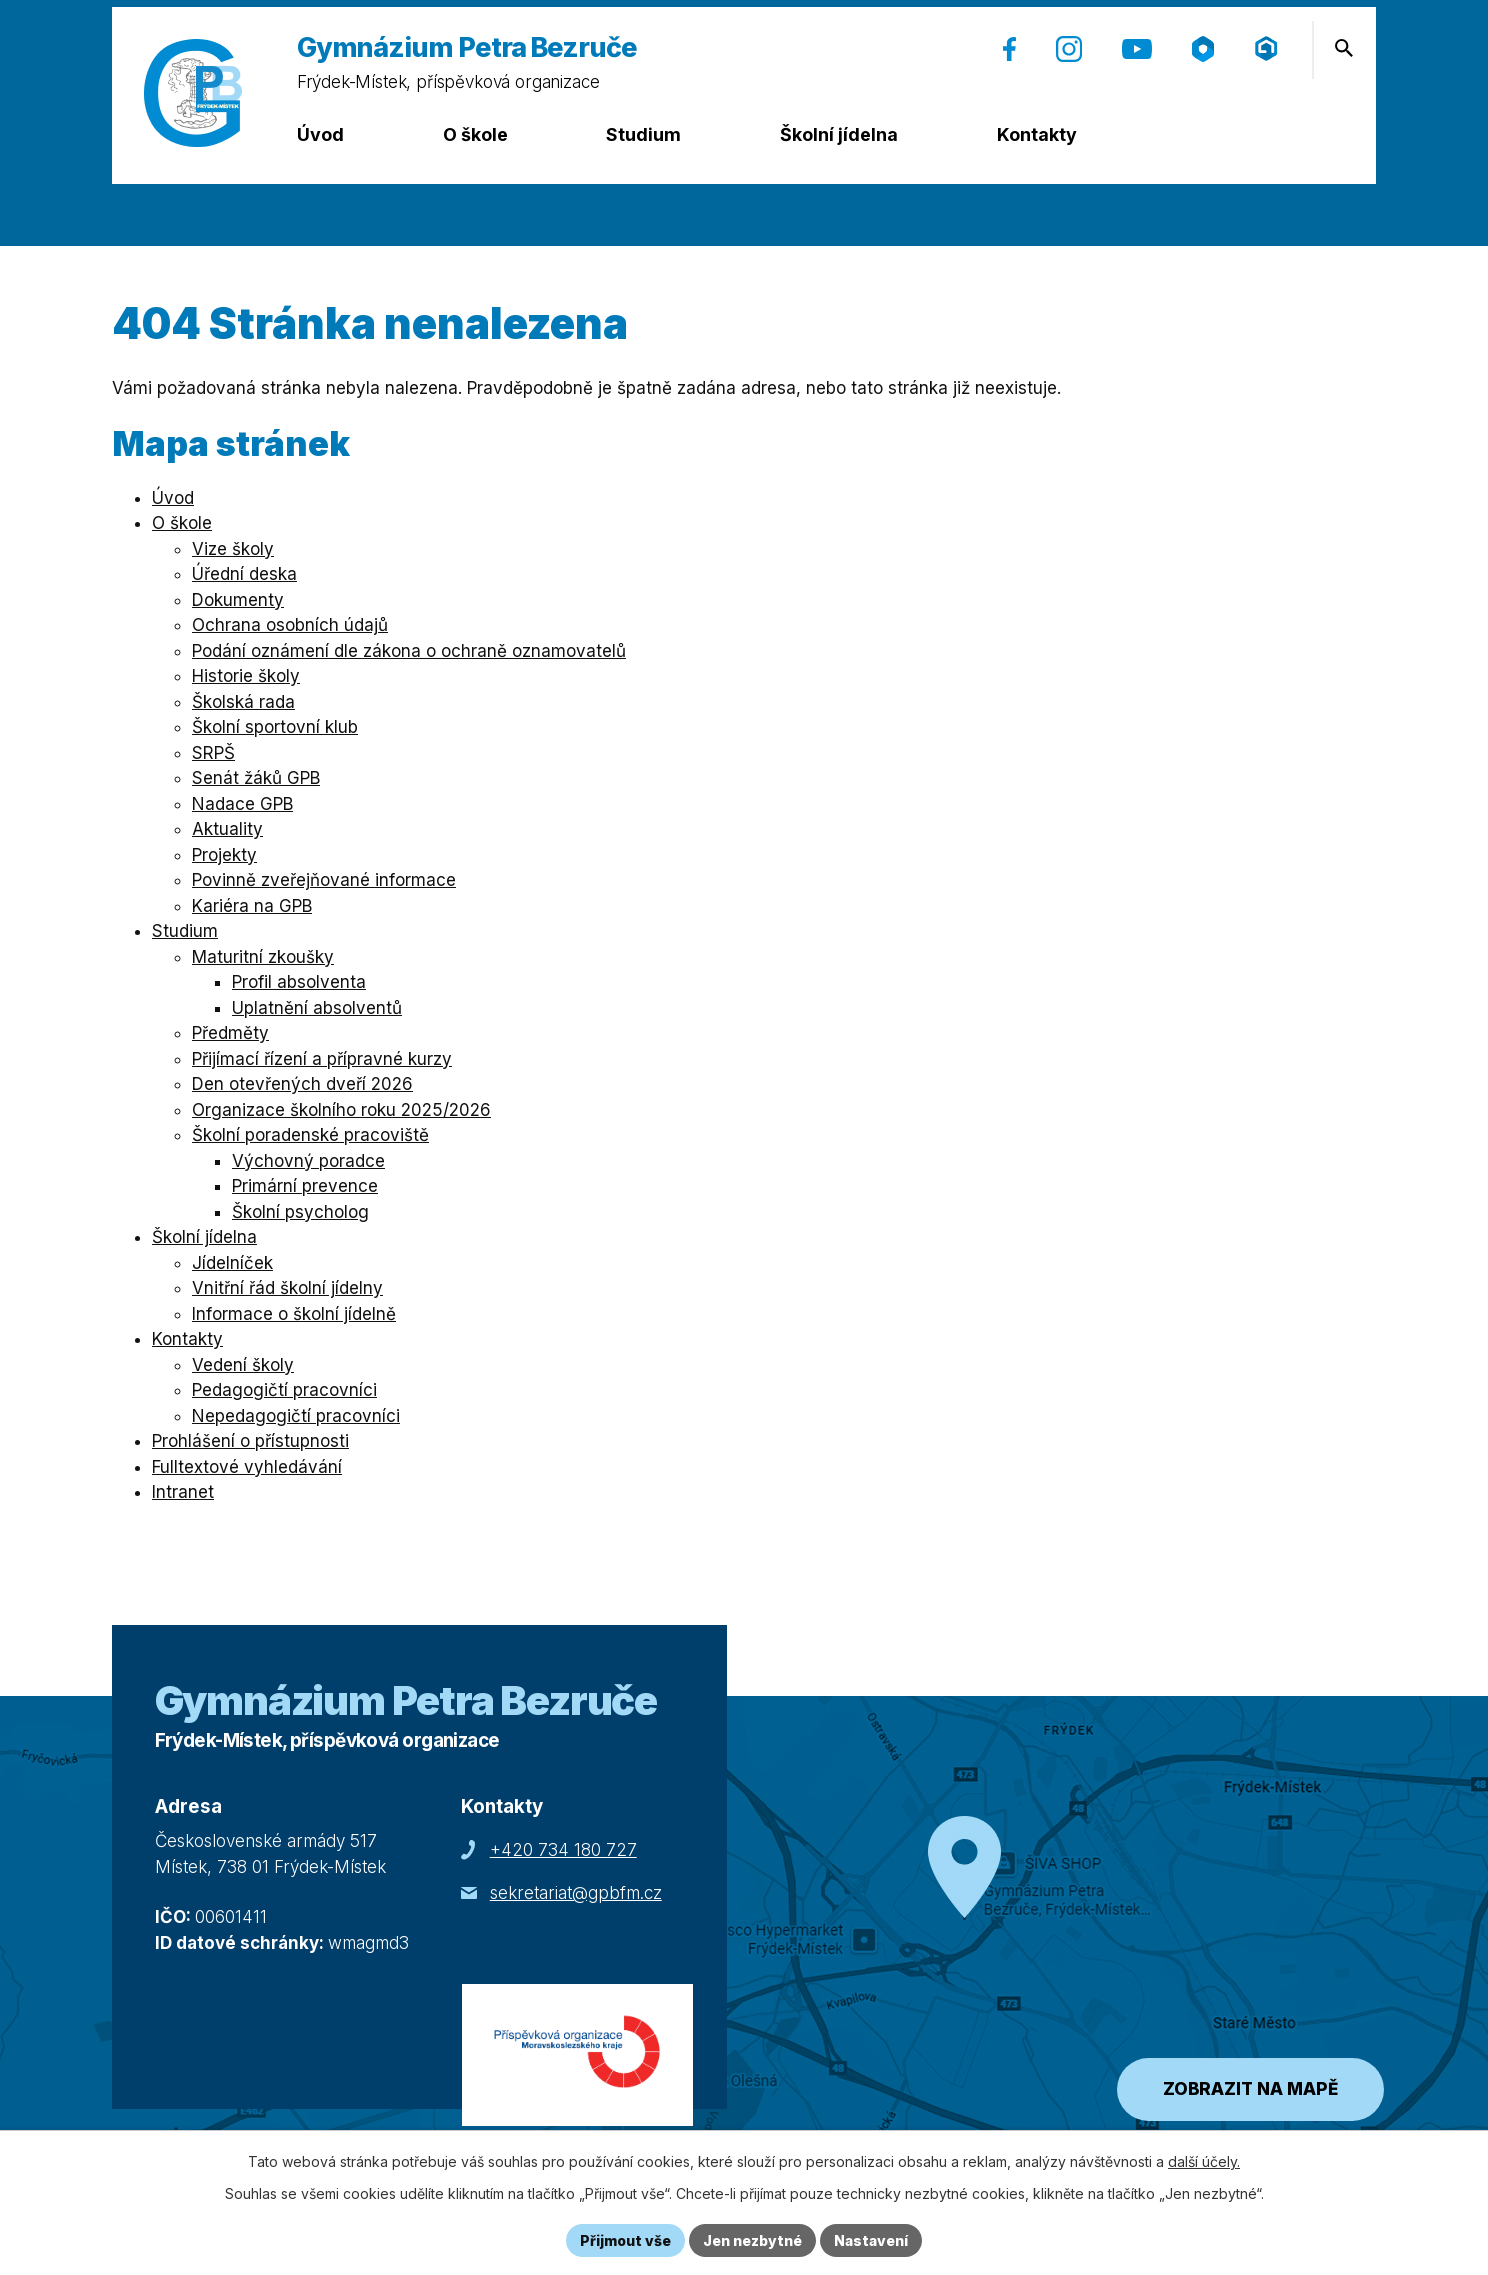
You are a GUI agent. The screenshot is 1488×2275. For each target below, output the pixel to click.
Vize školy (233, 549)
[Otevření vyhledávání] (1344, 48)
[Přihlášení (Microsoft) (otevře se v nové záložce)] (1266, 48)
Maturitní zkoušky (263, 957)
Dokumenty (238, 600)
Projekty (224, 855)
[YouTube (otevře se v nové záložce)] (1137, 49)
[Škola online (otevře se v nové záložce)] (1203, 49)
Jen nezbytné (752, 2240)
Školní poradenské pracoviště (310, 1135)
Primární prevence (305, 1186)
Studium (643, 134)
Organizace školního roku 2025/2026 (341, 1110)
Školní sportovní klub (275, 727)
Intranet (183, 1492)
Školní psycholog (300, 1212)
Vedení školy (243, 1365)
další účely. (1204, 2161)
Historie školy (246, 676)
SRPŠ (213, 753)
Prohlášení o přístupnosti (250, 1441)
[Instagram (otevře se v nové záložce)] (1069, 49)
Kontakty (1037, 134)
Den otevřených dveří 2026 (302, 1084)
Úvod (320, 134)
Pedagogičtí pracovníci (284, 1390)
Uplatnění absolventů (317, 1008)
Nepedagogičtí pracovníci (296, 1416)
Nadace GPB (242, 804)
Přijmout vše (625, 2240)
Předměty (230, 1033)
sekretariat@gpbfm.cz (576, 1893)
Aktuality (227, 829)
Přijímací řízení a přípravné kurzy (322, 1059)
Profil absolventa (299, 982)
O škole (475, 134)
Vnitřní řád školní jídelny (287, 1288)
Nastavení (871, 2240)
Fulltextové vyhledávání (247, 1467)
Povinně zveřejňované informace (324, 880)
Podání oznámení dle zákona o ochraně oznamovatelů (409, 651)
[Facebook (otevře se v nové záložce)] (1009, 49)
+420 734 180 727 (563, 1850)
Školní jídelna (839, 134)
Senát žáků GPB (256, 778)
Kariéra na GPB (252, 906)
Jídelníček (232, 1263)
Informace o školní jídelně (294, 1314)
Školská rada (243, 702)
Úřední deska (244, 574)
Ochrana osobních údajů (290, 625)
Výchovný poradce (308, 1161)
